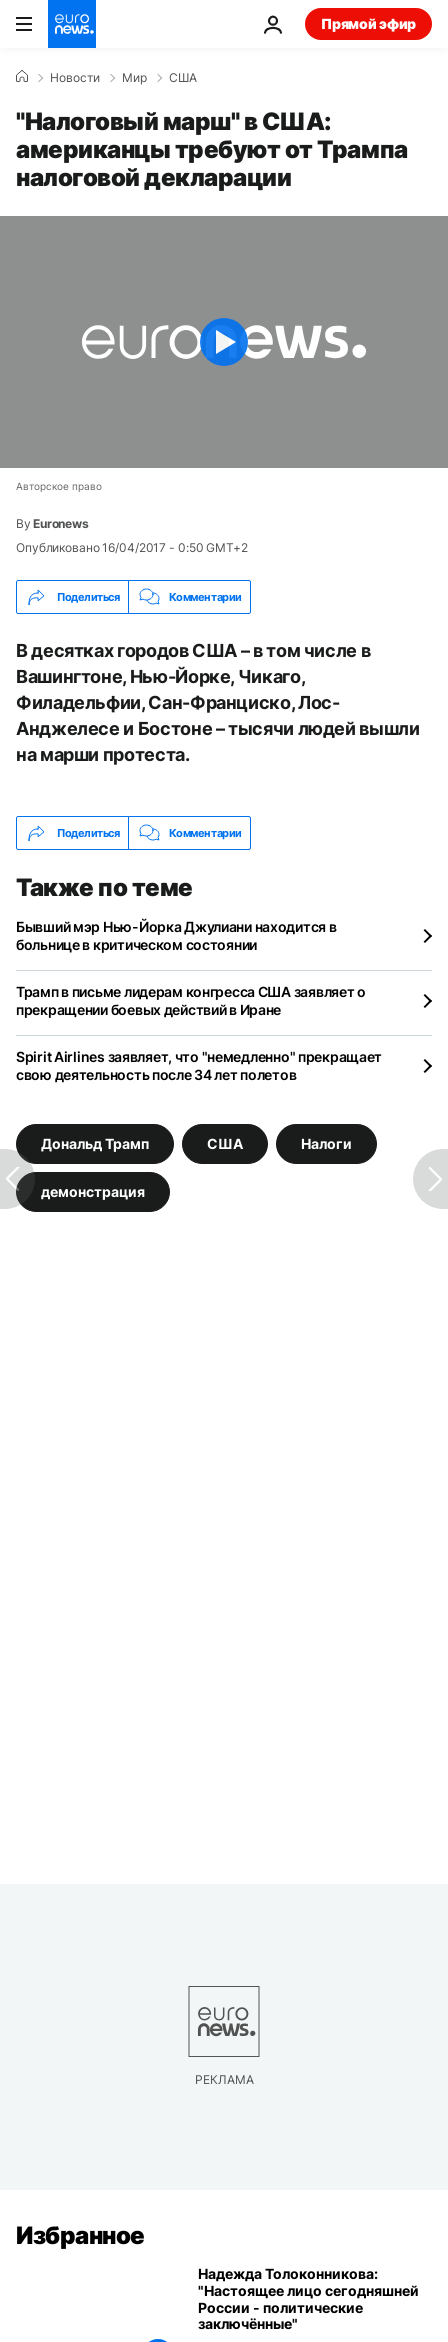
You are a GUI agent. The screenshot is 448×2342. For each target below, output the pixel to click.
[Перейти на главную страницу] (72, 24)
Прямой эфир (368, 23)
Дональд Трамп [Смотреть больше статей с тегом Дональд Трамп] (95, 1143)
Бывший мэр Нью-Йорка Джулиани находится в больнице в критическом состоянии (176, 935)
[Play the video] (224, 342)
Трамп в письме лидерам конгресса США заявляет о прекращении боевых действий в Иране (191, 1000)
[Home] (22, 77)
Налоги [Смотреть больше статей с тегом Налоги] (326, 1143)
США (183, 78)
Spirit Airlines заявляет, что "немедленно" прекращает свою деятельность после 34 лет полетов (199, 1065)
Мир (134, 78)
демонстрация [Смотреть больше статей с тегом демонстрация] (93, 1191)
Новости (75, 78)
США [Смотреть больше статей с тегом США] (225, 1143)
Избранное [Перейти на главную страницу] (80, 2235)
